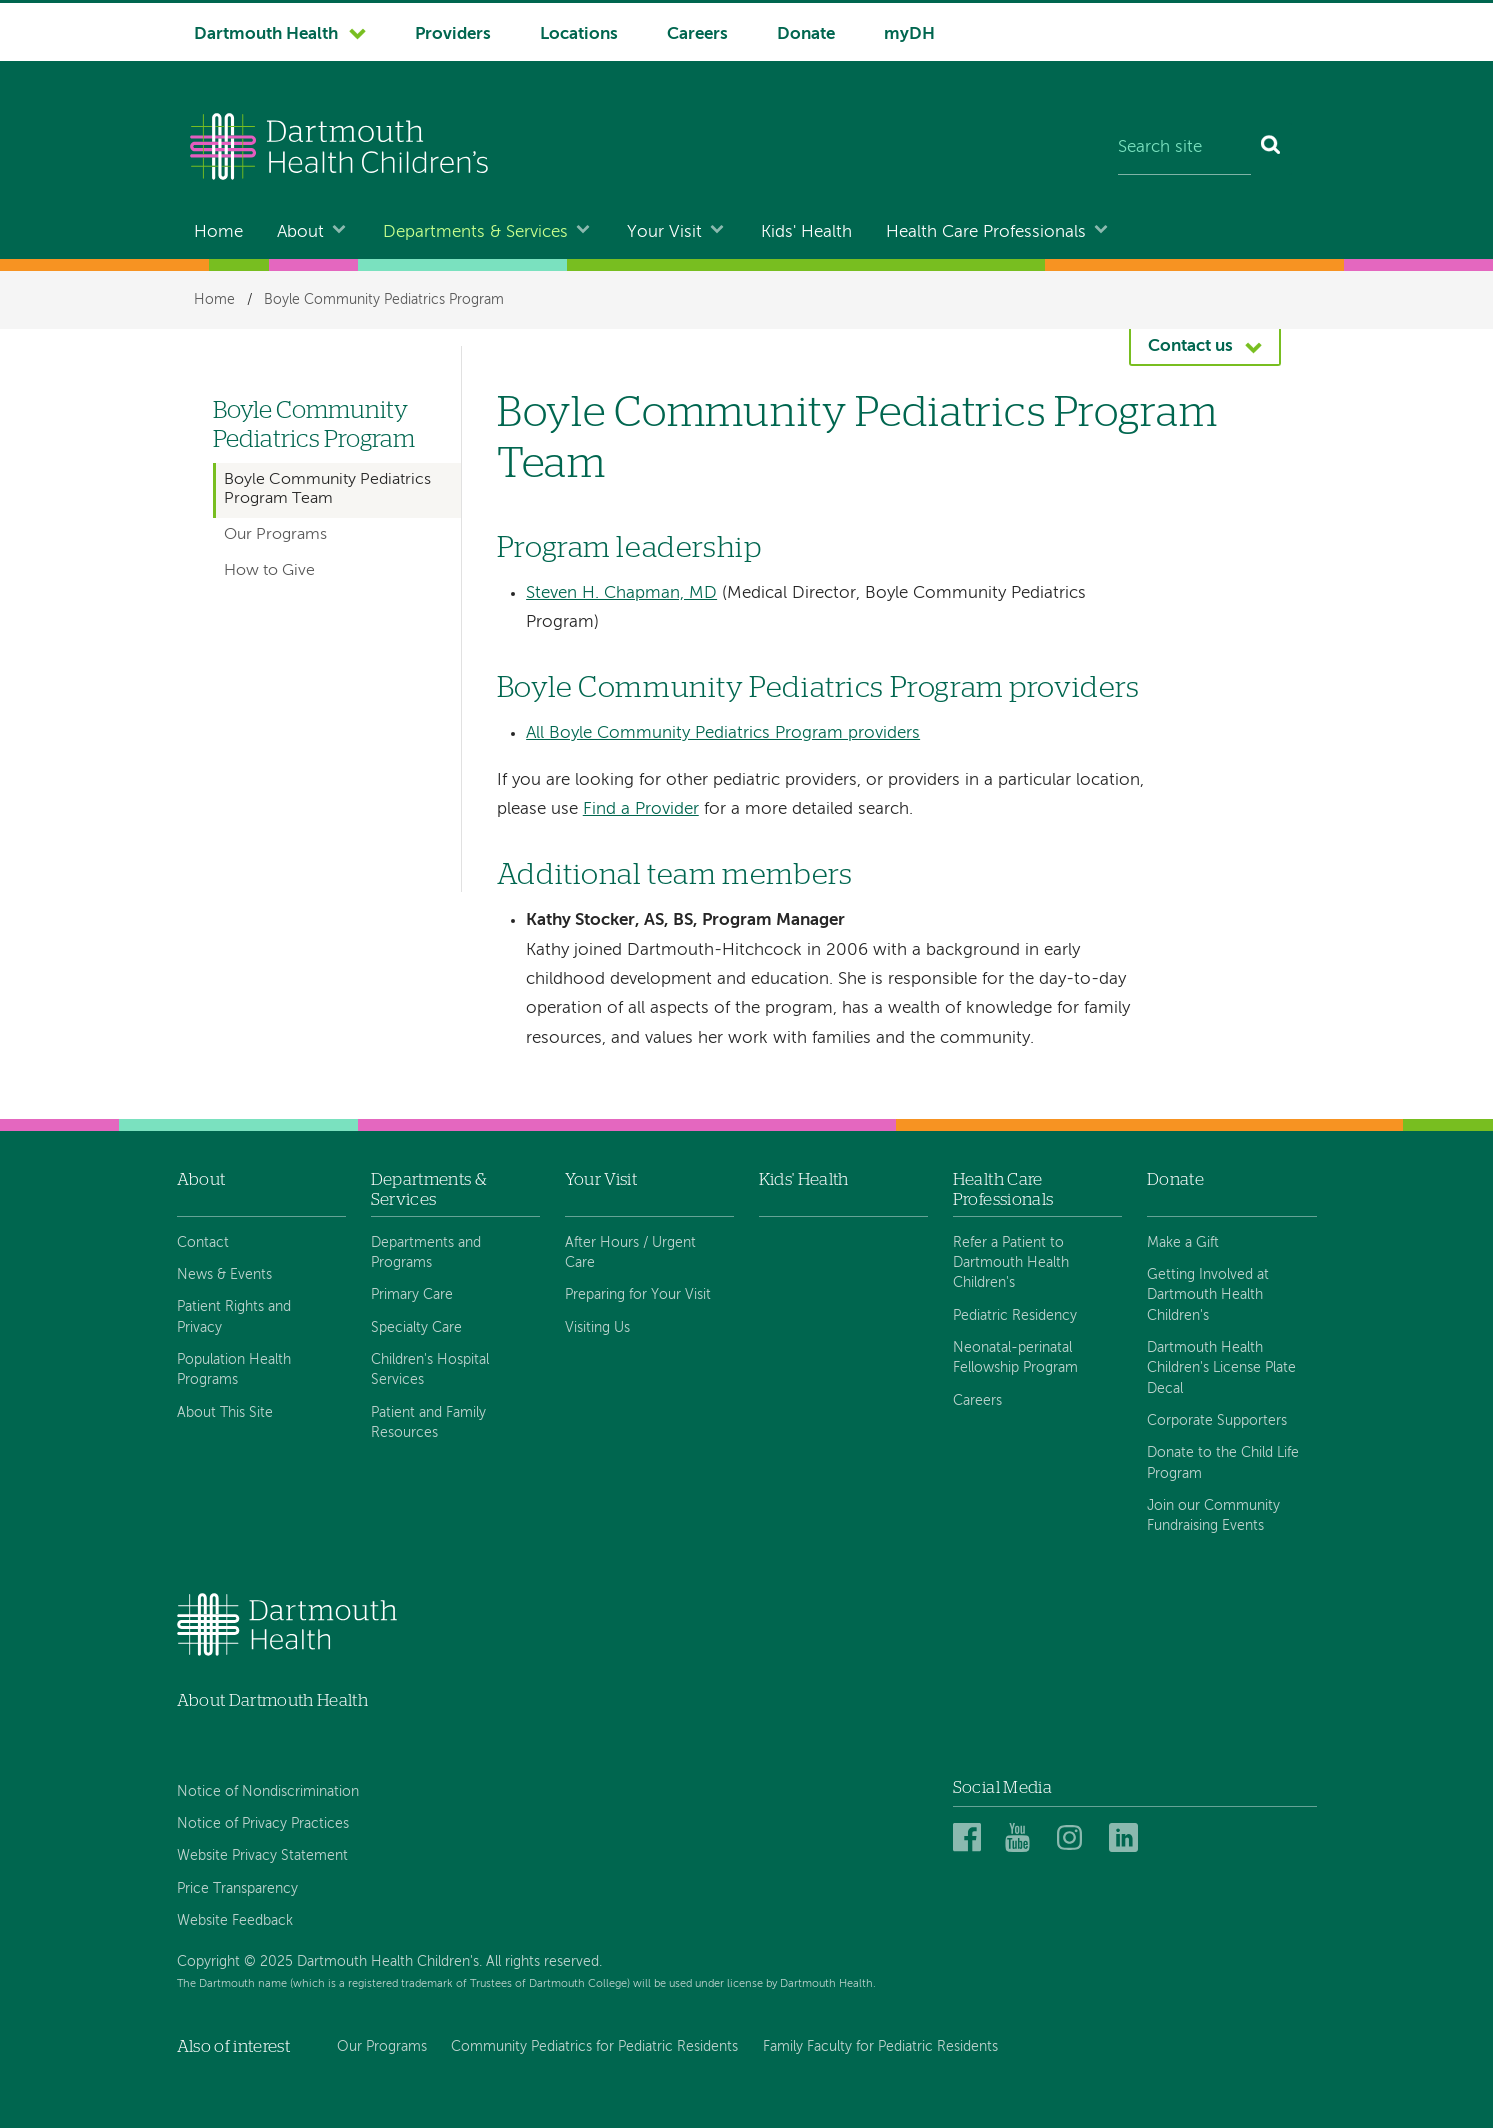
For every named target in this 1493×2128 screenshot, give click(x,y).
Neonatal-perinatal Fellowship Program (1015, 1358)
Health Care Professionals (986, 232)
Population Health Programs (234, 1370)
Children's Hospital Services (430, 1370)
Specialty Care (416, 1328)
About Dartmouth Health (272, 1700)
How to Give (269, 571)
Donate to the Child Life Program (1223, 1463)
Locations (579, 34)
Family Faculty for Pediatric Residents (880, 2047)
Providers (453, 34)
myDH (909, 34)
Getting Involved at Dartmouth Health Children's (1208, 1295)
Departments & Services (475, 232)
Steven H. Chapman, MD (621, 593)
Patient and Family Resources (428, 1423)
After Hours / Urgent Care (630, 1253)
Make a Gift (1183, 1243)
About (300, 232)
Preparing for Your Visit (638, 1295)
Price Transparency (237, 1889)
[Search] (1271, 149)
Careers (697, 34)
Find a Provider (641, 809)
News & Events (224, 1275)
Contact (203, 1243)
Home (218, 232)
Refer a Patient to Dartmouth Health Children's (1011, 1263)
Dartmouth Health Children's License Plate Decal (1221, 1368)
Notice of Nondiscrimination (268, 1792)
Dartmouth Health (266, 34)
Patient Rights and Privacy (234, 1317)
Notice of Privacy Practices (263, 1824)
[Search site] (1184, 149)
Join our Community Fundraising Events (1213, 1516)
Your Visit (664, 232)
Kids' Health (806, 232)
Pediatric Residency (1015, 1316)
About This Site (225, 1413)
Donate (806, 34)
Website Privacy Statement (262, 1856)
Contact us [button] (1190, 346)
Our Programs (275, 535)
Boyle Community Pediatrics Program (384, 300)
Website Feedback (235, 1921)
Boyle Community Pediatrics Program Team (327, 489)
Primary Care (412, 1295)
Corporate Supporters (1217, 1421)
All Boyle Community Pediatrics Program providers (723, 733)
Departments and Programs (426, 1253)
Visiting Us (597, 1328)
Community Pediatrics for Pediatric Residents (594, 2047)
